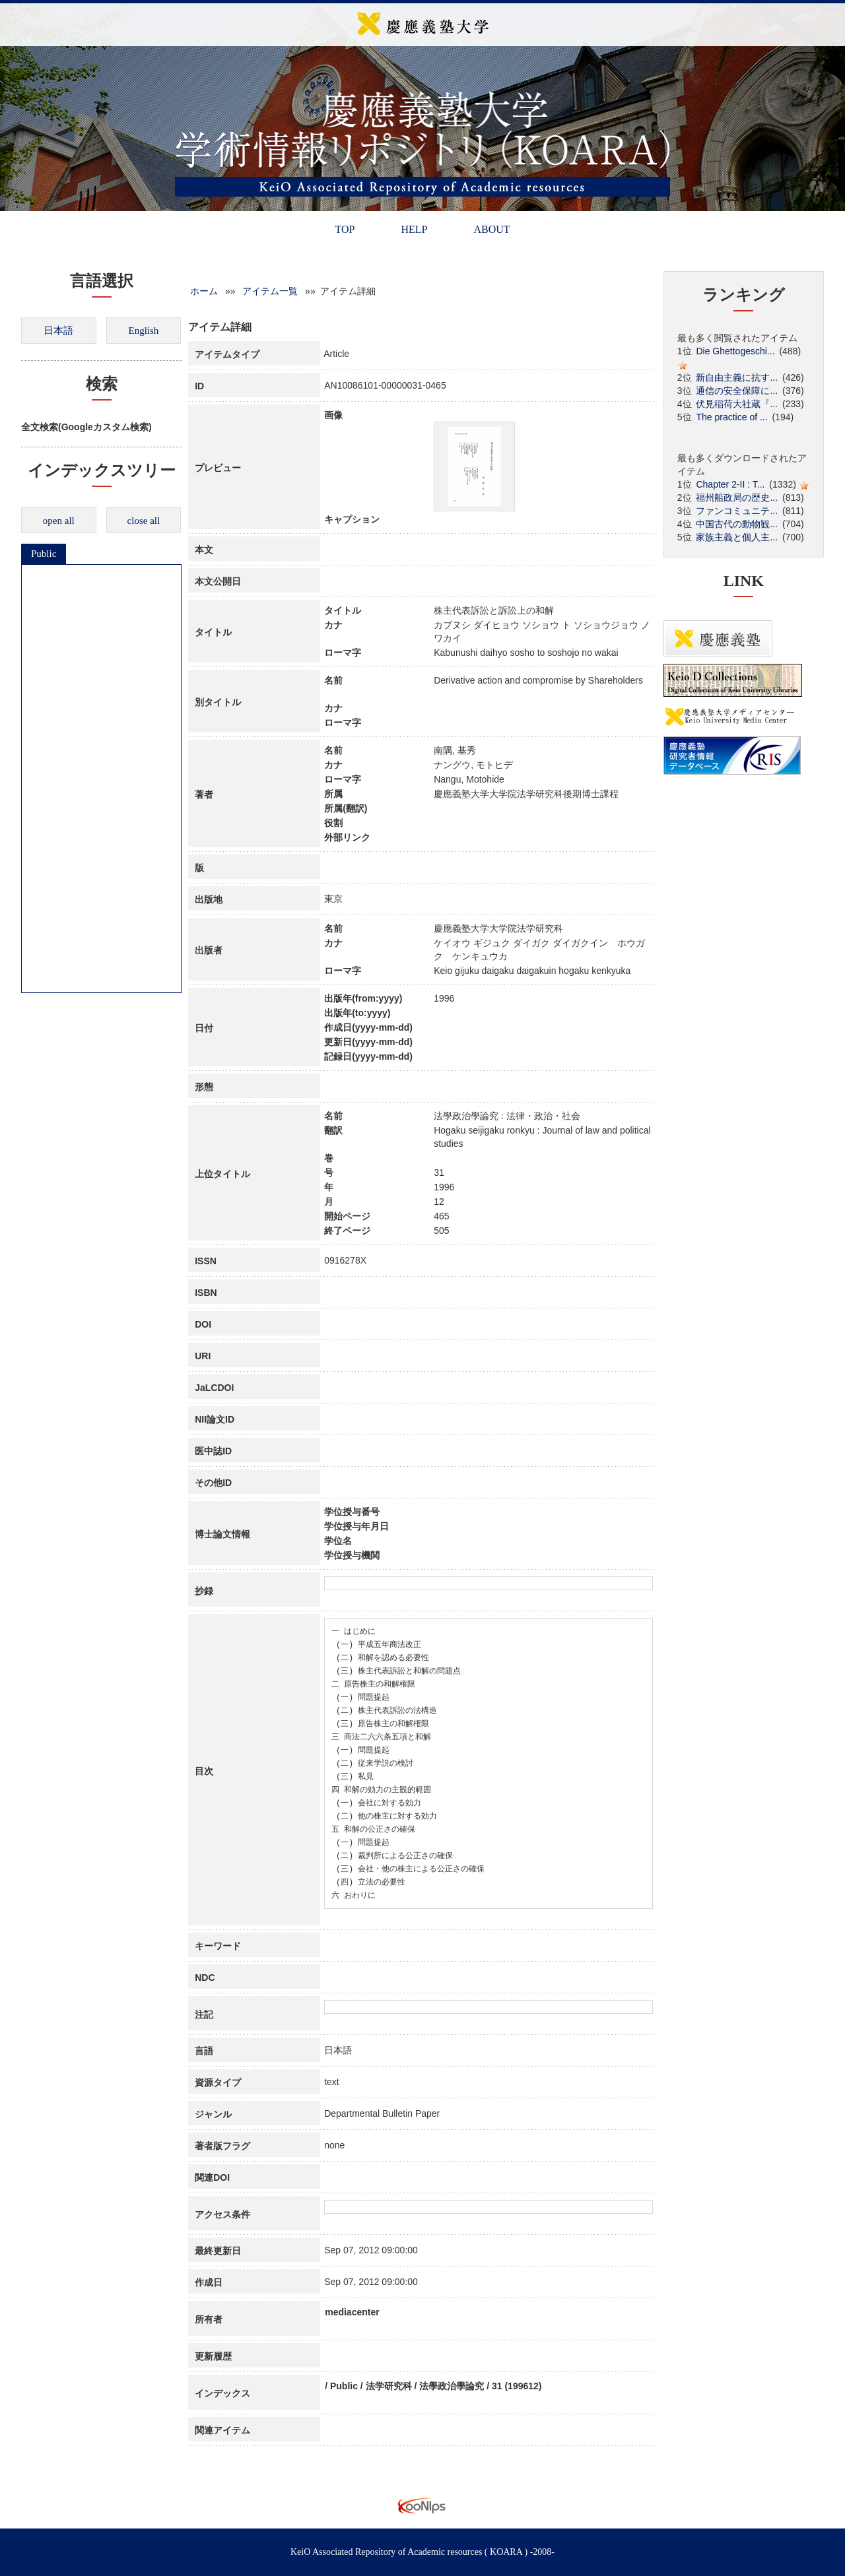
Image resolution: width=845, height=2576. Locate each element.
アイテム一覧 (270, 291)
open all (59, 520)
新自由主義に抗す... (737, 377)
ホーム (204, 291)
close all (143, 520)
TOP (345, 229)
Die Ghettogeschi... (735, 351)
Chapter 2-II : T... (730, 484)
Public (43, 553)
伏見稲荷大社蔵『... (737, 404)
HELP (414, 229)
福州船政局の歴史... (737, 497)
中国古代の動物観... (737, 524)
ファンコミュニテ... (737, 510)
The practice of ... (731, 417)
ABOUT (491, 229)
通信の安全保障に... (737, 390)
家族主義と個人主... (737, 537)
